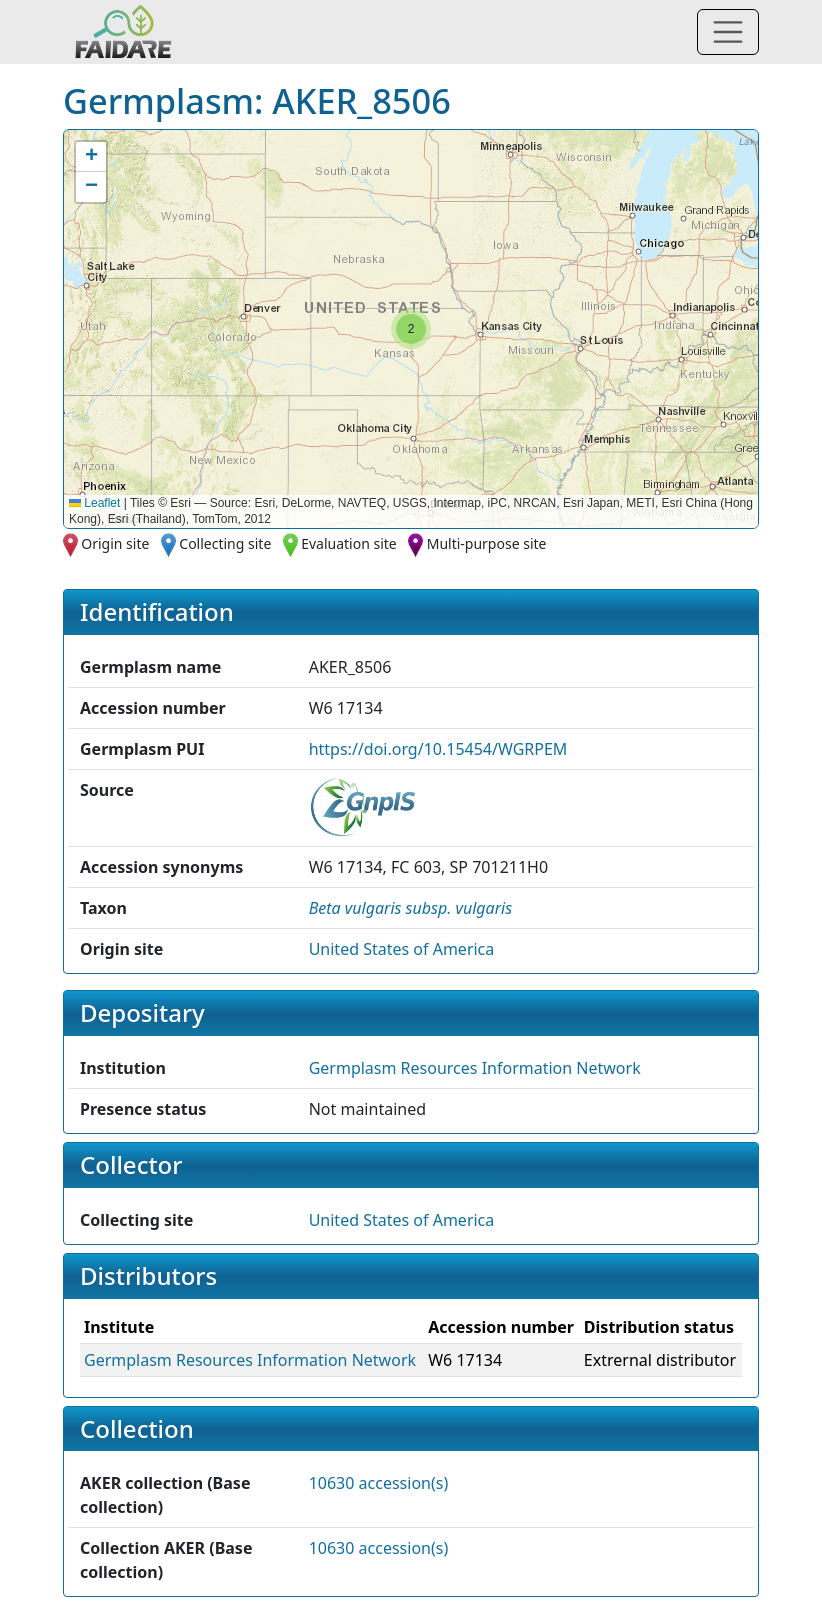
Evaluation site (349, 543)
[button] (411, 329)
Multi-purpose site (487, 543)
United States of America (402, 949)
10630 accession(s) (379, 1483)
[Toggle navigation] (728, 32)
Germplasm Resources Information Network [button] (475, 1068)
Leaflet (94, 503)
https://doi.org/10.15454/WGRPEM (438, 749)
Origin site (115, 543)
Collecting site (225, 543)
